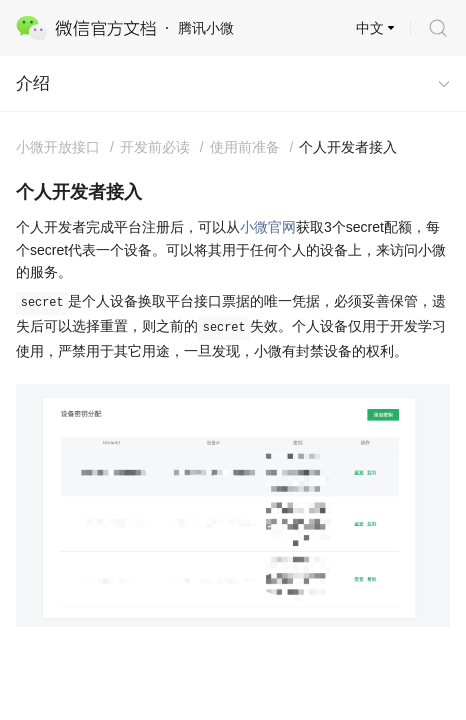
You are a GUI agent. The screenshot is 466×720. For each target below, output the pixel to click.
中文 (370, 28)
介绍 (33, 83)
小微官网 (268, 227)
